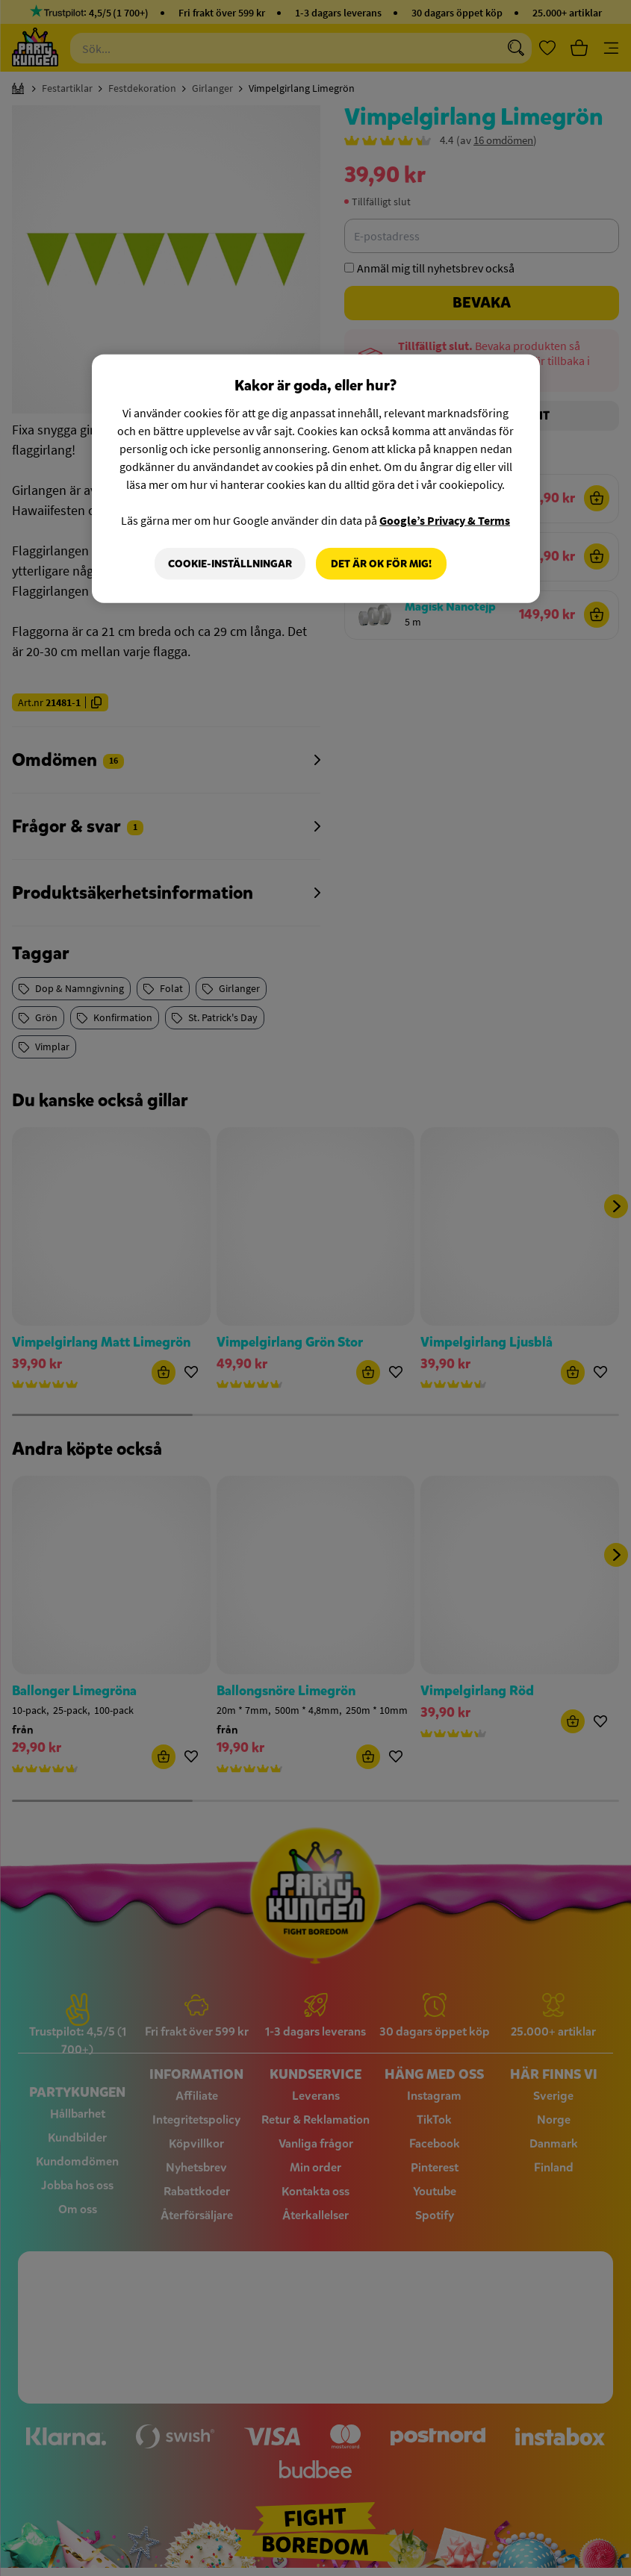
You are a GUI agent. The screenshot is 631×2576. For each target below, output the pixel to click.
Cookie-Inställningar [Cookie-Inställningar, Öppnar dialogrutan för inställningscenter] (230, 563)
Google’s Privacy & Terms (444, 519)
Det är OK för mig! (381, 563)
